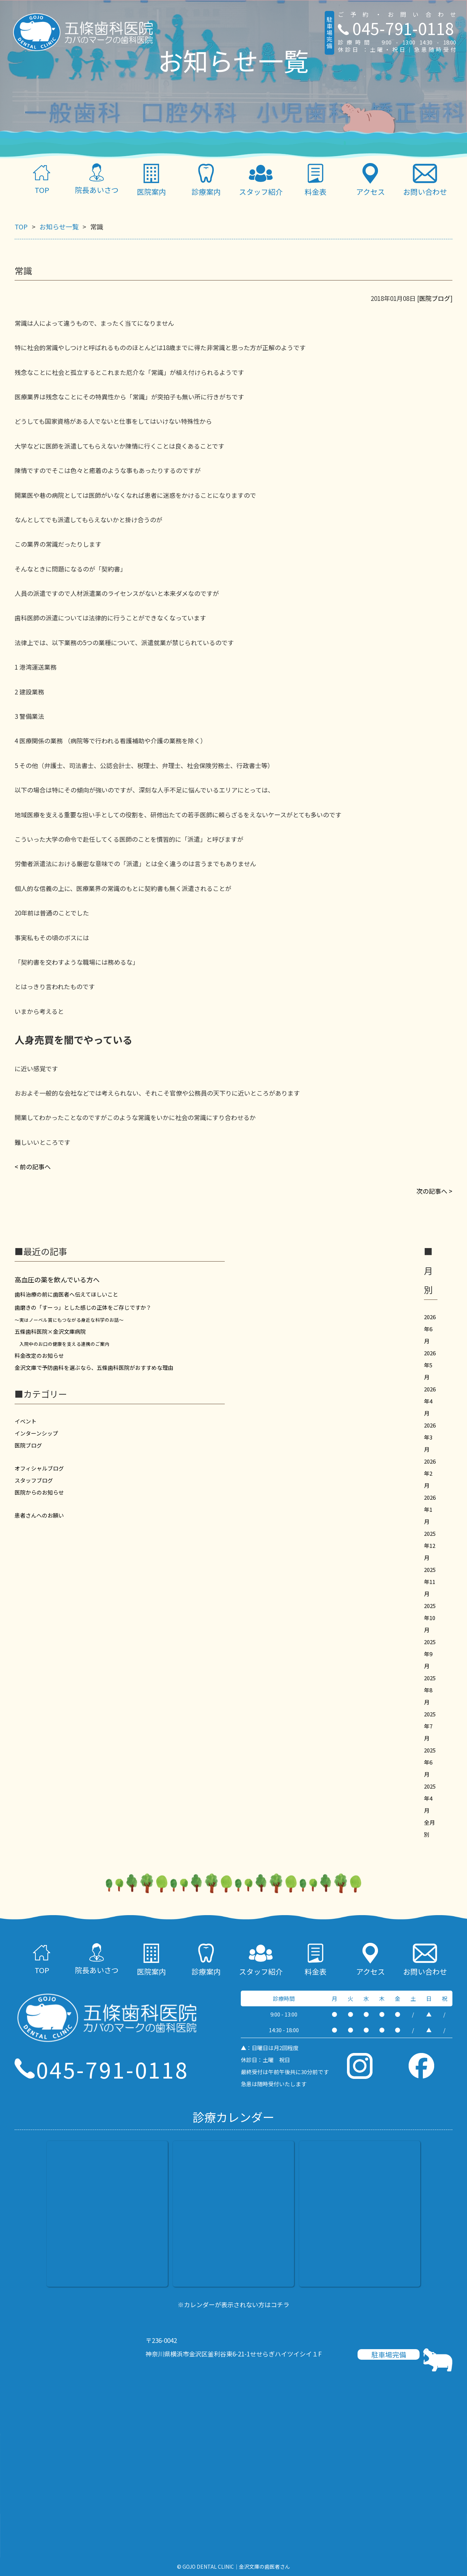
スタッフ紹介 (261, 180)
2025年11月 (430, 1581)
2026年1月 (430, 1509)
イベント (25, 1421)
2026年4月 (430, 1401)
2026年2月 (430, 1473)
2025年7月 (430, 1726)
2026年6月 (430, 1329)
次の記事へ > (434, 1191)
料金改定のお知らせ (39, 1355)
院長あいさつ (97, 179)
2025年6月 (430, 1762)
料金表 (315, 180)
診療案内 (206, 180)
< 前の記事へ (33, 1166)
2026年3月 (430, 1437)
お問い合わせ (425, 180)
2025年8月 (430, 1690)
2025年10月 (430, 1618)
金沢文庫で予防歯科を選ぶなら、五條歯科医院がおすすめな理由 (94, 1367)
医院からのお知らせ (39, 1492)
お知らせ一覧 (59, 226)
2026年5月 (430, 1365)
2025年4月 (430, 1798)
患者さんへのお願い (39, 1515)
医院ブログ (434, 298)
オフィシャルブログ (39, 1468)
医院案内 (151, 180)
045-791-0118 (396, 28)
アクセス (370, 180)
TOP (42, 179)
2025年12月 (430, 1545)
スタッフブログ (34, 1480)
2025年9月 (430, 1654)
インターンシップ (36, 1433)
